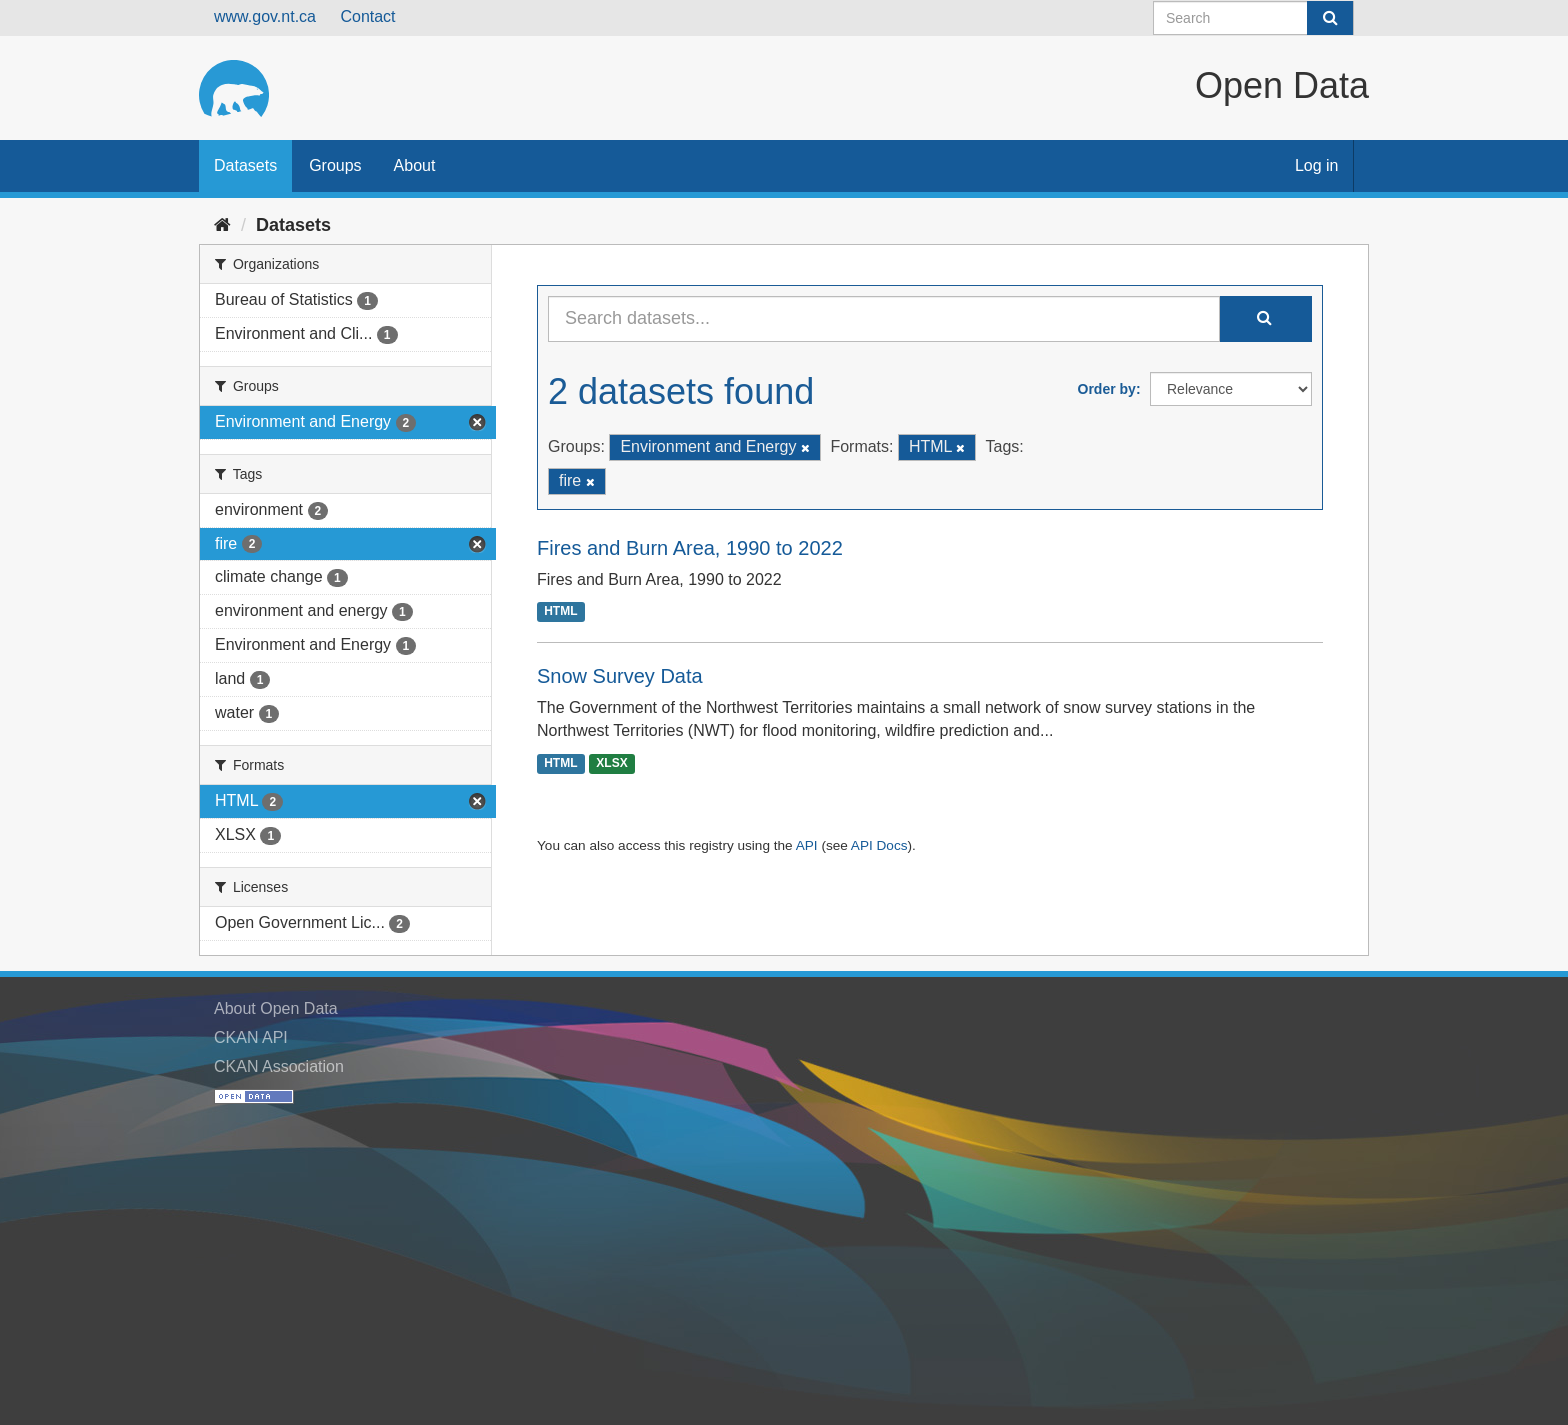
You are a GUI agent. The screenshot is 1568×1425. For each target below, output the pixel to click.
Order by (1107, 389)
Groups (335, 165)
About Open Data (276, 1008)
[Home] (222, 225)
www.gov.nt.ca (265, 16)
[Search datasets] (1253, 18)
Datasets (245, 165)
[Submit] (1330, 18)
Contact (367, 16)
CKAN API (251, 1037)
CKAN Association (279, 1066)
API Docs (879, 845)
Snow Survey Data (620, 676)
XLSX (611, 763)
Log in (1317, 165)
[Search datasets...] (884, 319)
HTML (560, 612)
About (415, 165)
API (807, 845)
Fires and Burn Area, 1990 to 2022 (690, 548)
